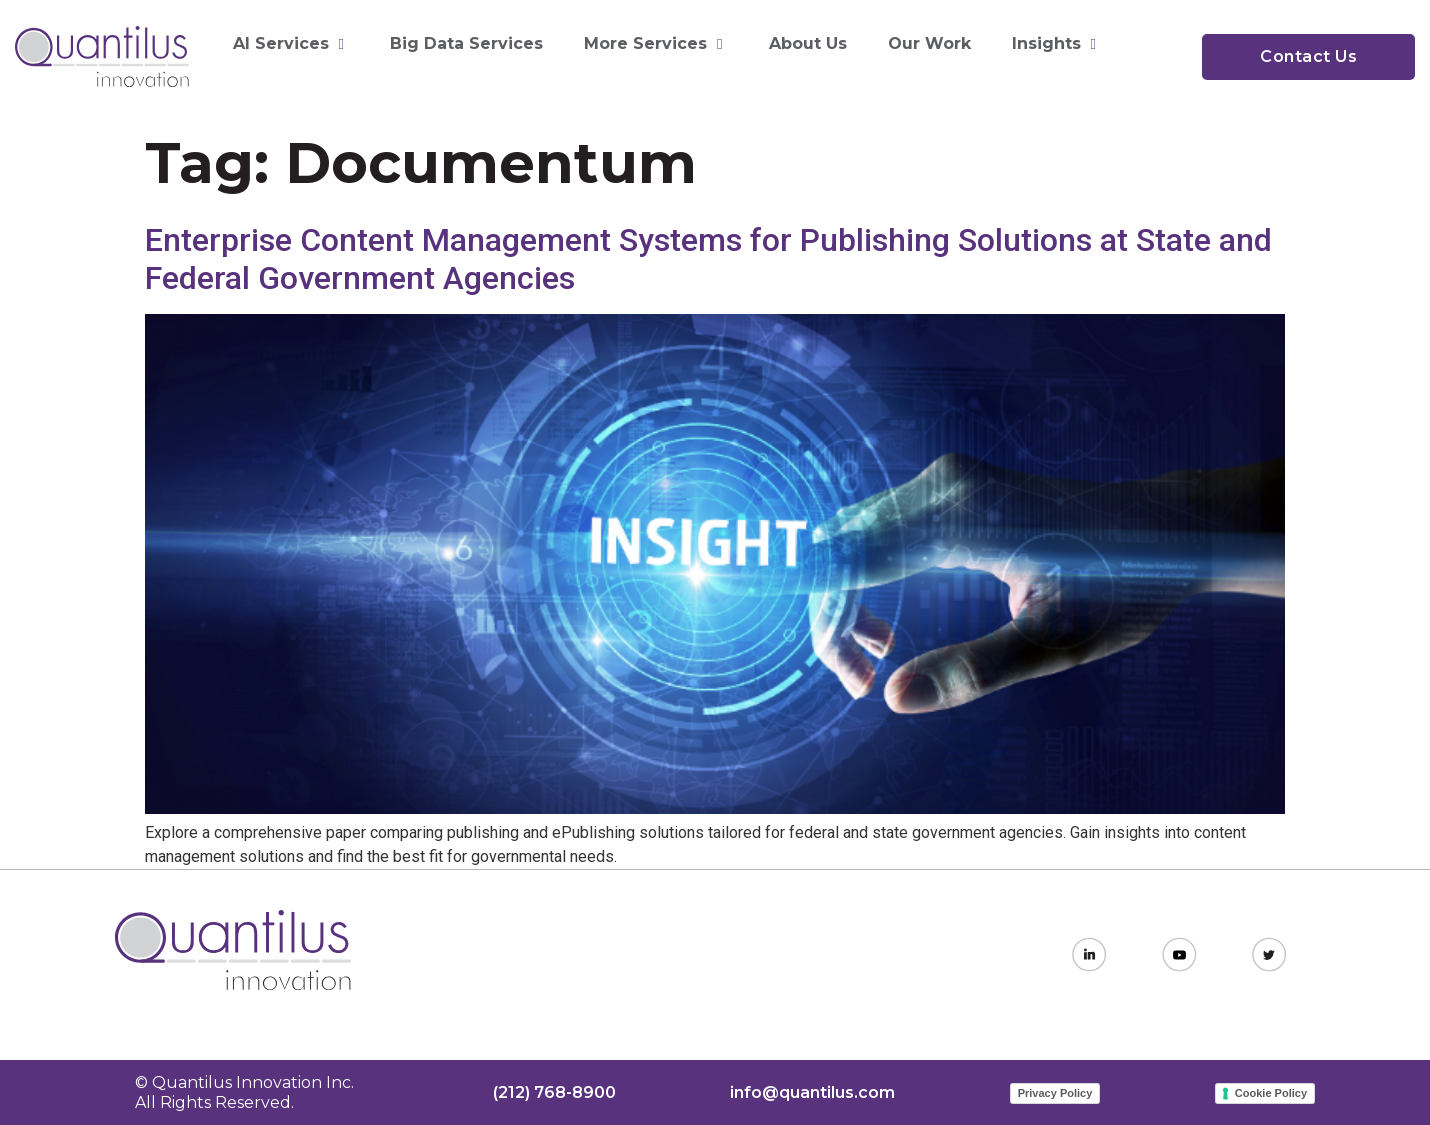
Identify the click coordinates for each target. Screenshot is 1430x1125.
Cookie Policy (1271, 1093)
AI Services (291, 43)
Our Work (929, 43)
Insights (1056, 43)
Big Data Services (466, 43)
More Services (655, 43)
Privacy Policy (1055, 1093)
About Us (808, 43)
